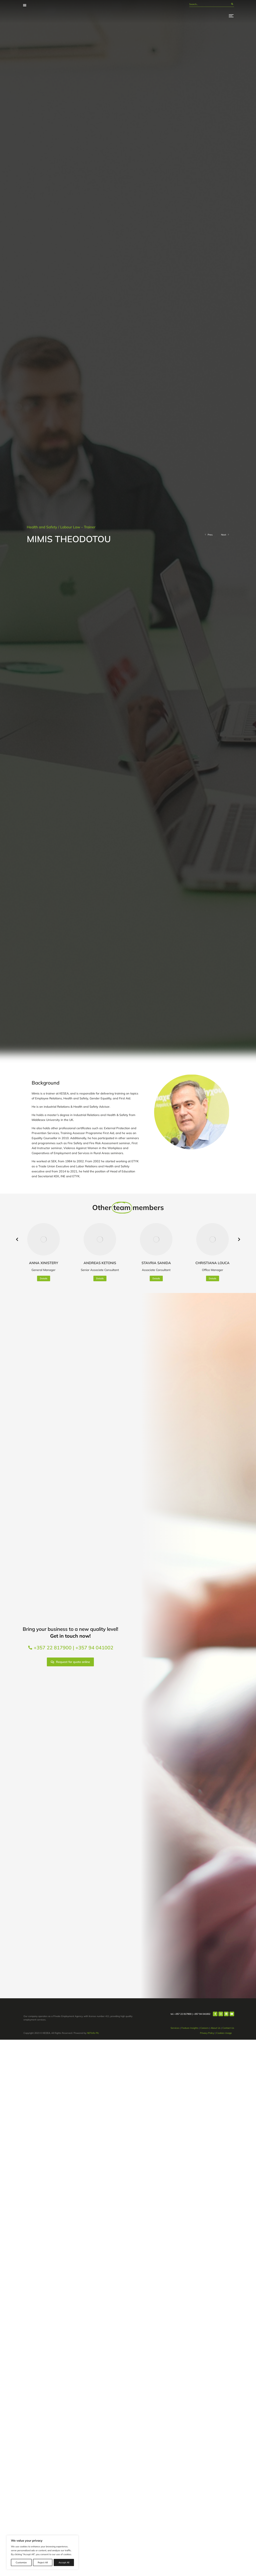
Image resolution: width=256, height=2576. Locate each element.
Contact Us (228, 2027)
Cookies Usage (224, 2033)
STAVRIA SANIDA (156, 1263)
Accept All (64, 2562)
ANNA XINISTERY (43, 1263)
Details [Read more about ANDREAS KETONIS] (100, 1278)
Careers (204, 2027)
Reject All (43, 2562)
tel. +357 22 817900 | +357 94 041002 (190, 2013)
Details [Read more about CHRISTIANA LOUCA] (212, 1278)
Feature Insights (189, 2027)
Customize (21, 2562)
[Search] (232, 4)
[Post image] (43, 1239)
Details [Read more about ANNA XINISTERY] (43, 1278)
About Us (215, 2027)
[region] (42, 2552)
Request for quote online (70, 1662)
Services (175, 2027)
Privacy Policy (207, 2033)
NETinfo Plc (93, 2033)
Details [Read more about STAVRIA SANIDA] (156, 1278)
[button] (24, 5)
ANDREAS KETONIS (100, 1263)
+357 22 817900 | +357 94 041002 (73, 1647)
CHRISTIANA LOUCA (212, 1263)
